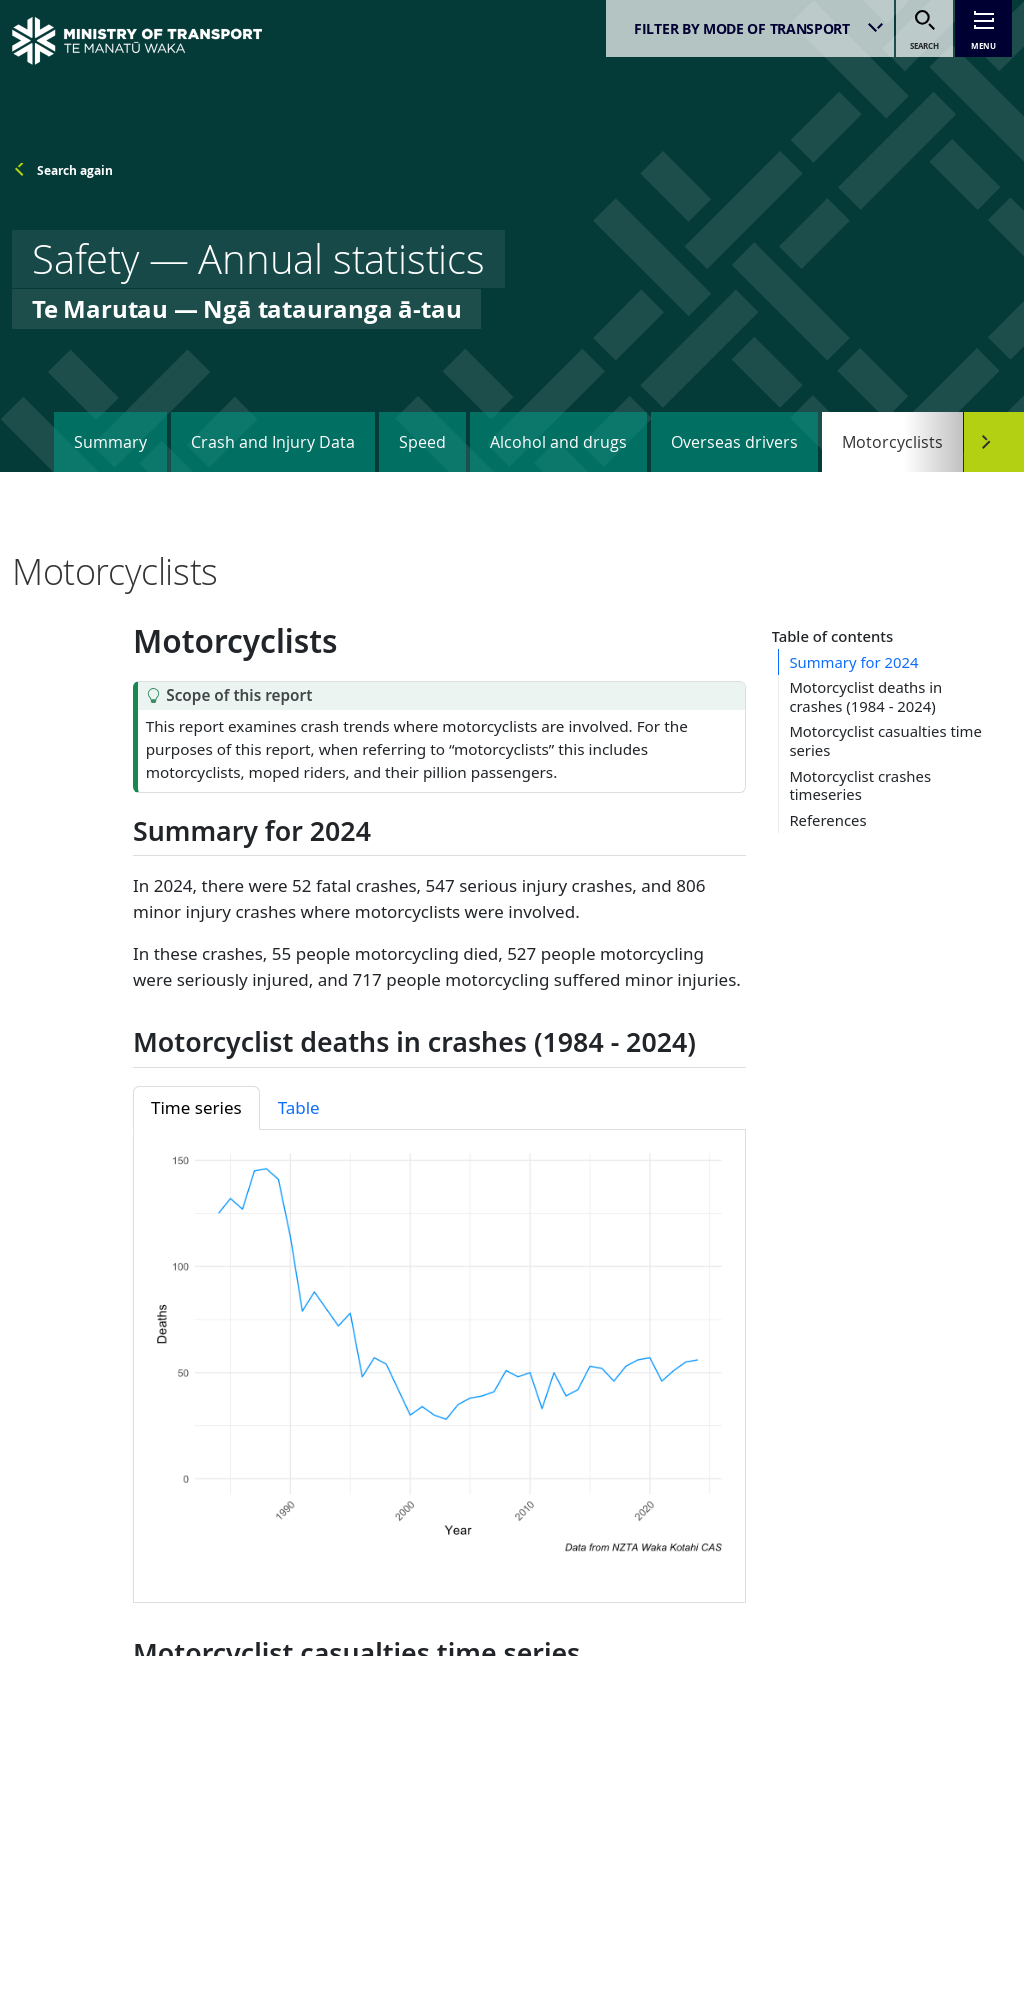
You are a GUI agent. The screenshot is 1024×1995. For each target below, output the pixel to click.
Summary (110, 442)
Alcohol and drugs (558, 442)
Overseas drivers (734, 442)
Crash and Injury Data (273, 442)
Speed (422, 442)
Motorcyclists (892, 442)
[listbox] (750, 28)
